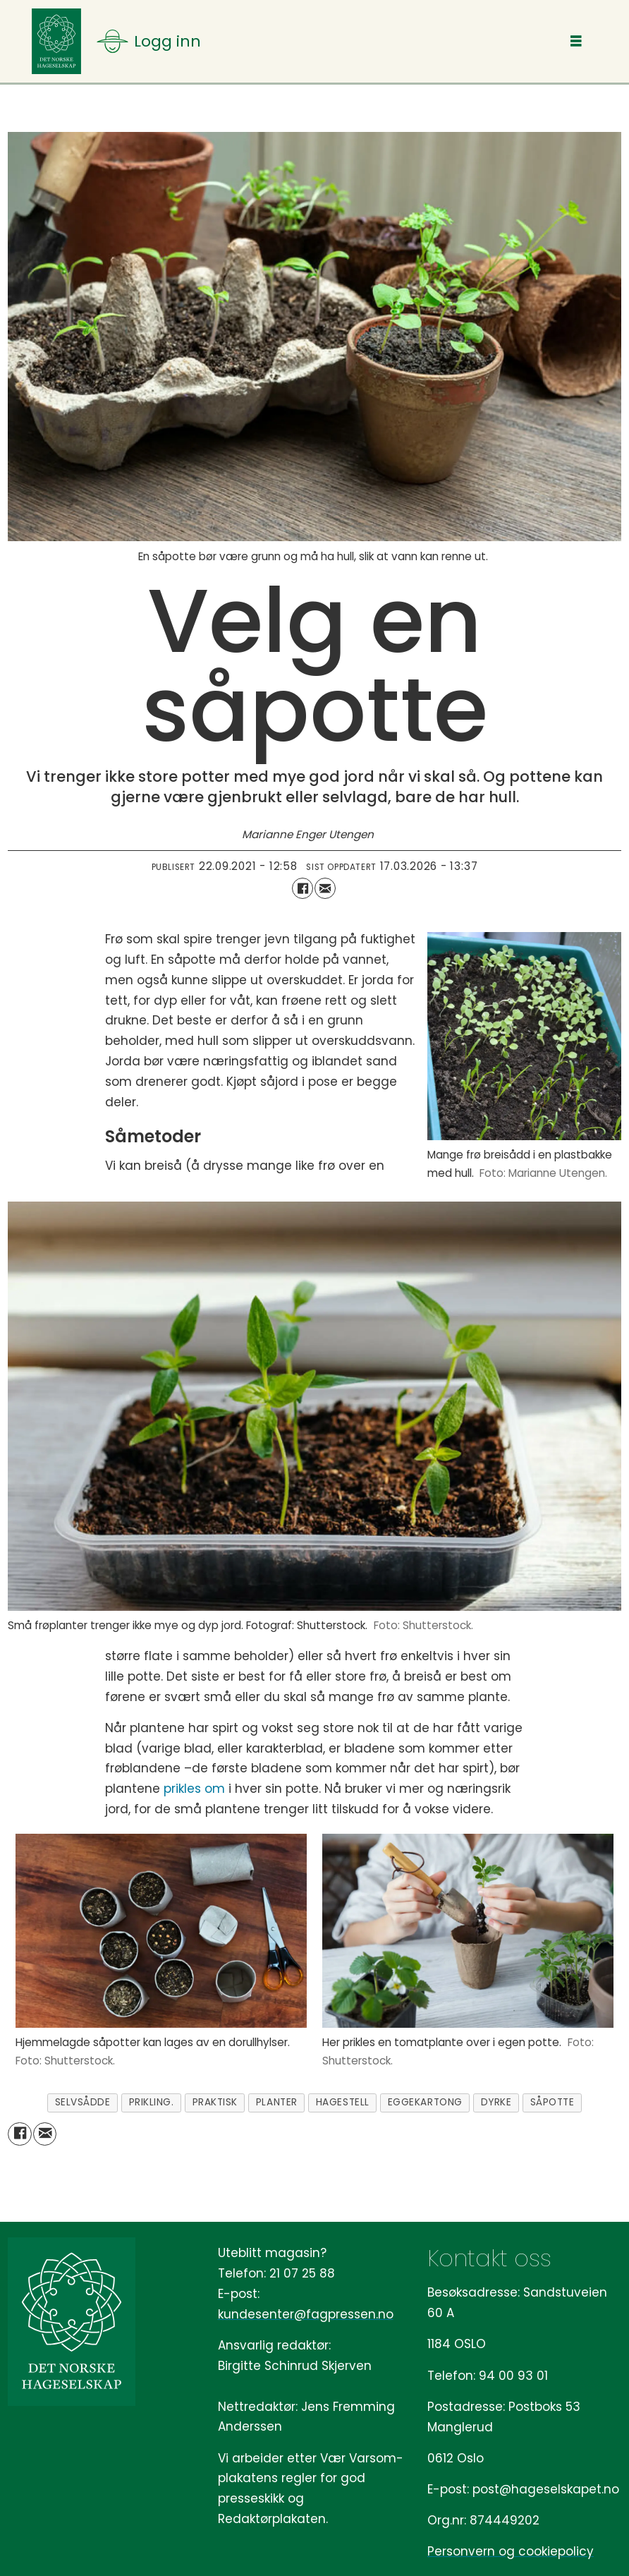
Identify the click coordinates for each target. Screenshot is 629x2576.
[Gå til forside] (56, 41)
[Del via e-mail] (325, 888)
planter (277, 2102)
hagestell (343, 2102)
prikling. (151, 2102)
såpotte (552, 2102)
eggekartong (425, 2102)
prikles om (194, 1788)
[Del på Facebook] (302, 888)
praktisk (215, 2102)
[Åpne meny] (148, 41)
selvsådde (83, 2102)
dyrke (496, 2102)
